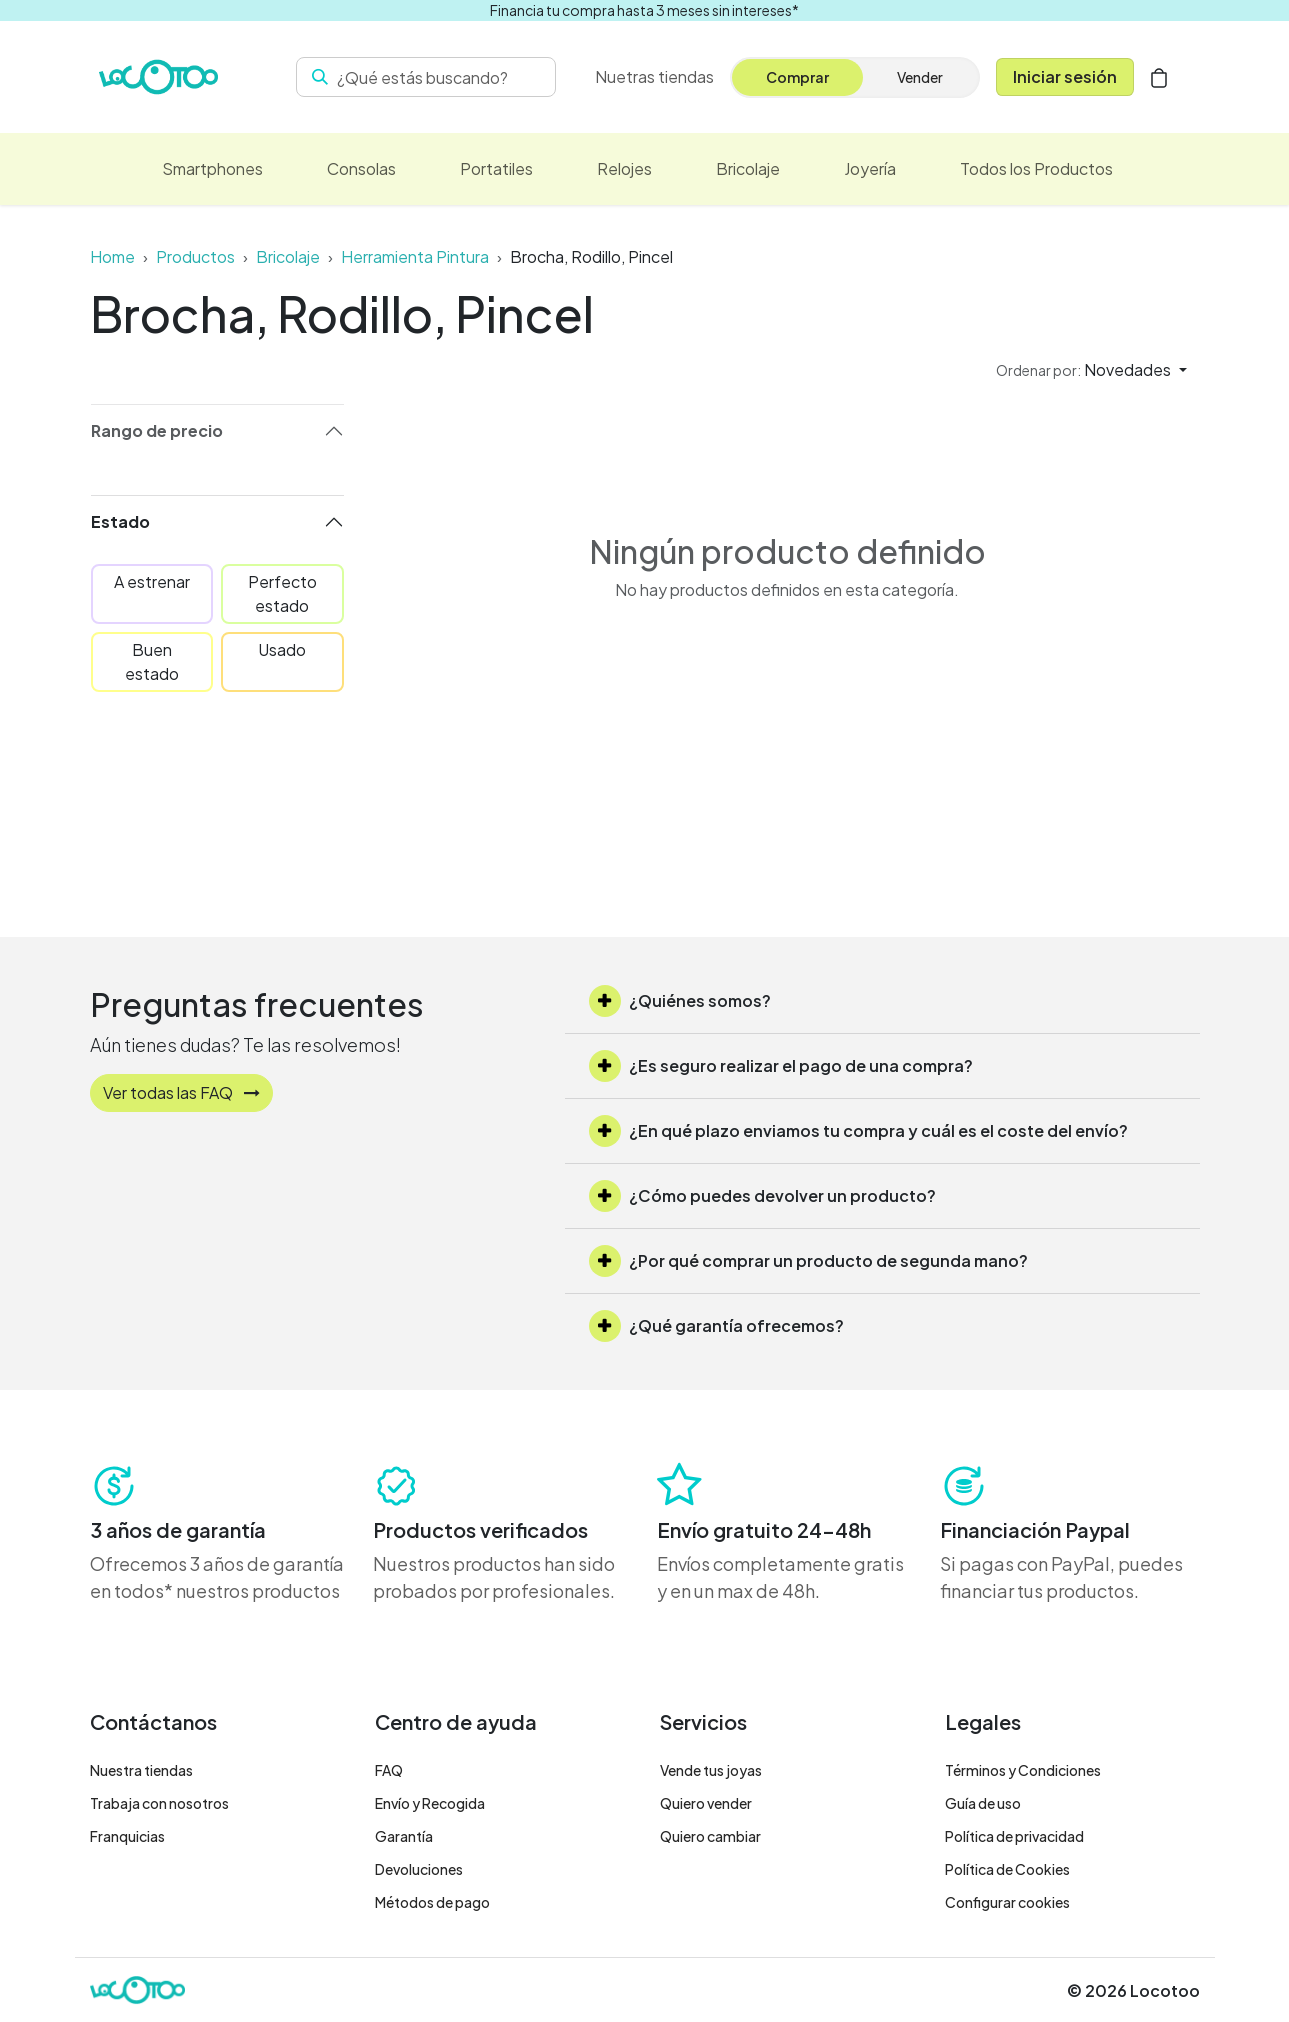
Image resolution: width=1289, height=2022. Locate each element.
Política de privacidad (1014, 1836)
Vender (920, 77)
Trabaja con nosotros (159, 1803)
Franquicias (127, 1836)
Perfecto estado (282, 593)
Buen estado (152, 661)
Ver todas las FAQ (181, 1092)
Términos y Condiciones (1023, 1770)
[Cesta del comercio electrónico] (1159, 77)
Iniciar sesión (1065, 76)
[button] (1091, 370)
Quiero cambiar (710, 1836)
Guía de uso (983, 1803)
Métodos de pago (432, 1902)
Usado (282, 649)
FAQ (389, 1770)
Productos (195, 256)
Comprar (797, 77)
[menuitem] (654, 77)
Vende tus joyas (711, 1770)
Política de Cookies (1007, 1869)
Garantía (404, 1836)
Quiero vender (706, 1803)
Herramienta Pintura (415, 256)
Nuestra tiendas (141, 1770)
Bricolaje (288, 256)
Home (112, 256)
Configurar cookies (1007, 1902)
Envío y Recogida (430, 1803)
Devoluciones (419, 1869)
